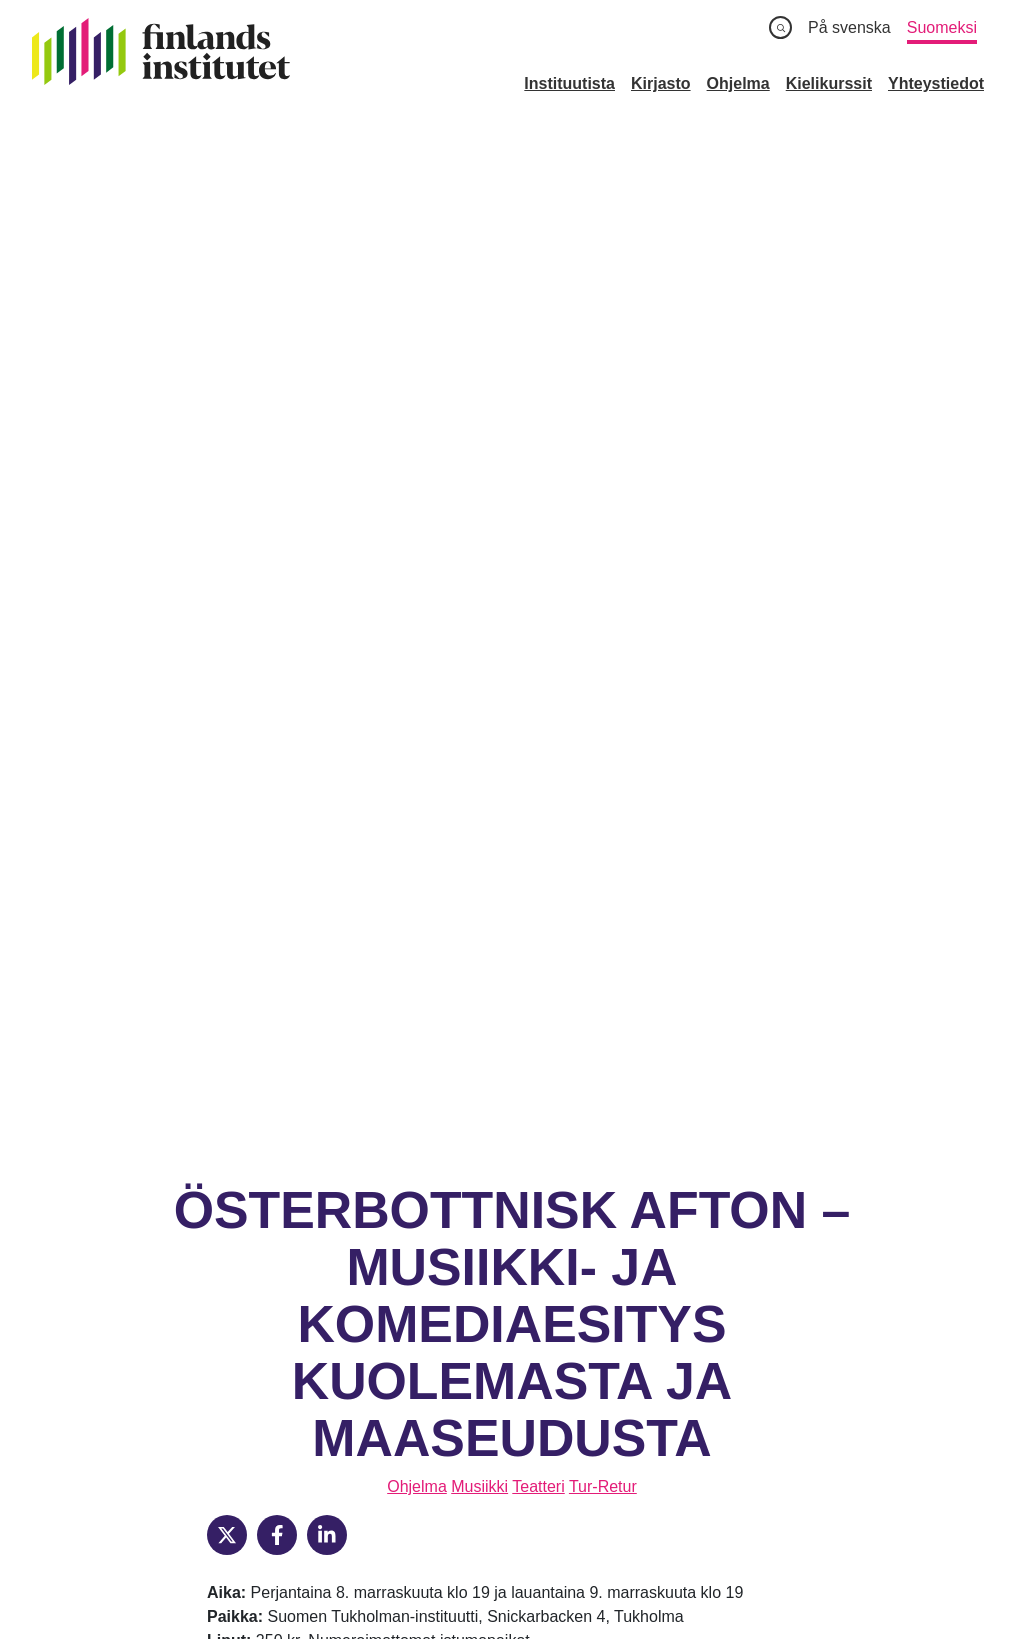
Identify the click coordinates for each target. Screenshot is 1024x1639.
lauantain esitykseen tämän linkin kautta (387, 688)
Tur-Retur (603, 486)
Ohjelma (417, 486)
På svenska (849, 27)
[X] (227, 535)
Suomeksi (942, 27)
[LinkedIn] (327, 535)
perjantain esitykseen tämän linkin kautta (390, 664)
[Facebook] (277, 535)
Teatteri (538, 486)
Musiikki (479, 486)
